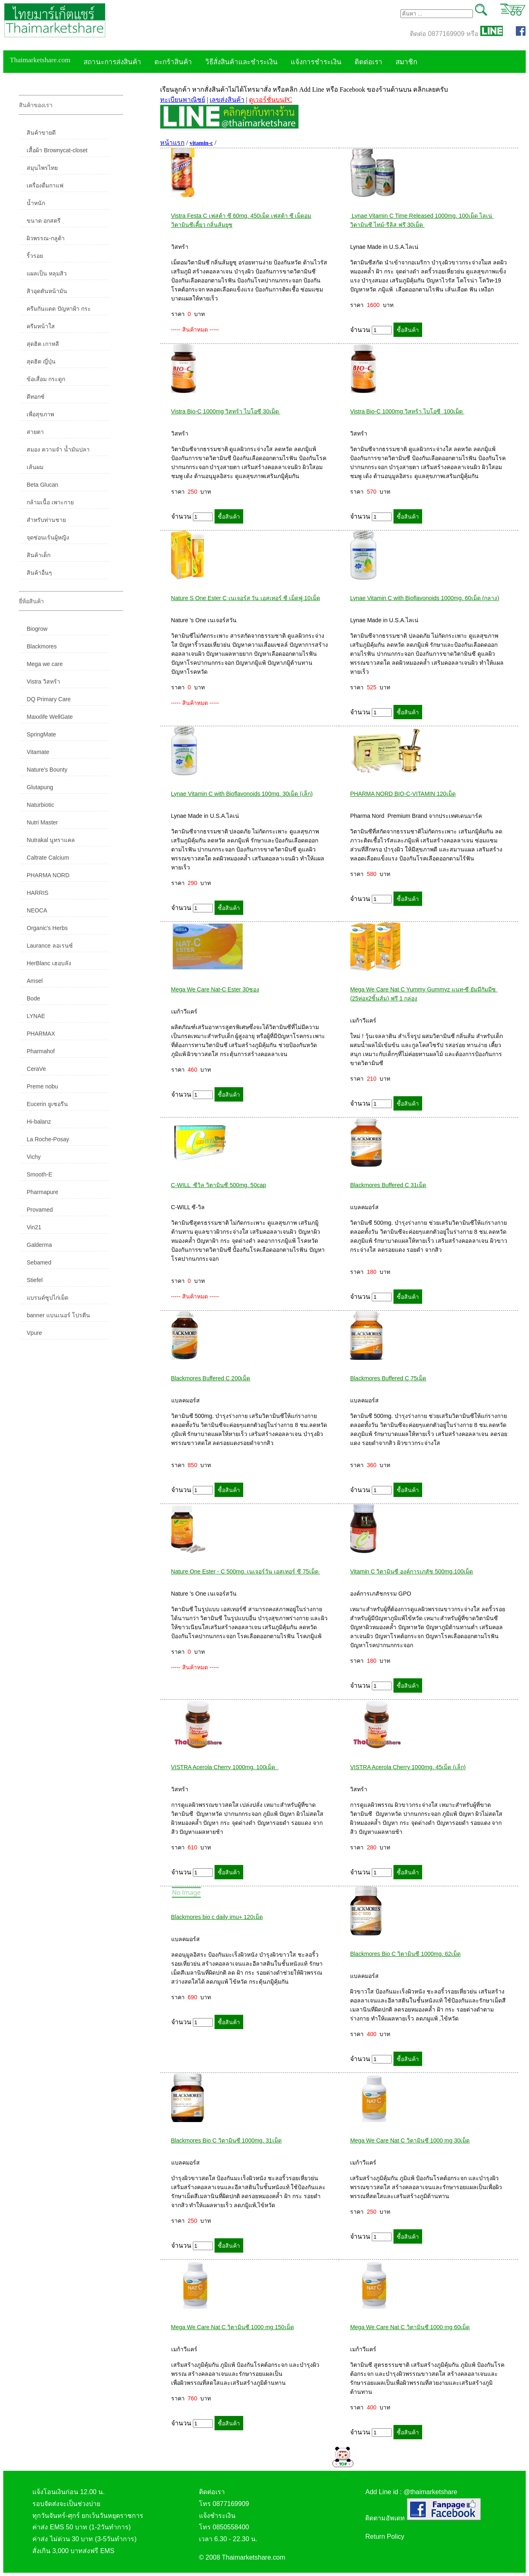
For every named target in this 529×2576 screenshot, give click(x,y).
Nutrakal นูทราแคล (51, 840)
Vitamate (38, 752)
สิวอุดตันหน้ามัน (47, 291)
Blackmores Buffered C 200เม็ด (211, 1378)
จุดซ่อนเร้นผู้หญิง (48, 537)
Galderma (39, 1245)
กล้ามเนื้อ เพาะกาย (50, 502)
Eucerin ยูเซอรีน (47, 1104)
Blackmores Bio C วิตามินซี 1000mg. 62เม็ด (405, 1954)
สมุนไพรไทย (42, 168)
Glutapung (40, 787)
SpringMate (41, 734)
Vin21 (34, 1227)
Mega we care (45, 664)
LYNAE (36, 1016)
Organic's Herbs (47, 928)
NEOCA (37, 910)
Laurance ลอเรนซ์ (49, 945)
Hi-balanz (39, 1121)
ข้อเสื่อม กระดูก (46, 379)
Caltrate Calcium (48, 857)
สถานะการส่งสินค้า (112, 62)
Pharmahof (40, 1051)
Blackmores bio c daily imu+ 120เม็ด (217, 1917)
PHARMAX (41, 1033)
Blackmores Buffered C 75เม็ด (388, 1378)
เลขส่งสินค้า (227, 99)
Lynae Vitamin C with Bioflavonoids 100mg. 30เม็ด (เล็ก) (242, 793)
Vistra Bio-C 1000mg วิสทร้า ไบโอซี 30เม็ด (225, 411)
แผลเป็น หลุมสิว (47, 273)
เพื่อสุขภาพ (40, 414)
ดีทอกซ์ (36, 396)
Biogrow (37, 628)
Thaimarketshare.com (40, 60)
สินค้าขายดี (41, 132)
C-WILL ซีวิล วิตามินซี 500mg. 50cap (218, 1185)
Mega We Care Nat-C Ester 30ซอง (215, 989)
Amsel (35, 981)
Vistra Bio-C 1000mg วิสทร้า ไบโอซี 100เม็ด (407, 411)
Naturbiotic (40, 804)
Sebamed (39, 1262)
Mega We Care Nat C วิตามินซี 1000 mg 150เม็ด (232, 2327)
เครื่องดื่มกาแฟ (45, 185)
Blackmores (42, 646)
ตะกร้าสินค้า (173, 62)
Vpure (34, 1333)
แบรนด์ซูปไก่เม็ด (47, 1297)
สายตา (35, 432)
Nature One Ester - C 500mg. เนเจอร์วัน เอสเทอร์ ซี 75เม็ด (245, 1571)
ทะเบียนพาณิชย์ (182, 99)
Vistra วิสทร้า (43, 681)
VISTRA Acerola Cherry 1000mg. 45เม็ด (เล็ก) (408, 1767)
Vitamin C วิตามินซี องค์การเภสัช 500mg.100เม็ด (411, 1571)
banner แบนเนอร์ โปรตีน (58, 1315)
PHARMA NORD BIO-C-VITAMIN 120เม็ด (403, 793)
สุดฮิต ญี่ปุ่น (41, 361)
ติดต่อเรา (368, 62)
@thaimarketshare (430, 2491)
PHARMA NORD (48, 875)
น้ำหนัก (36, 203)
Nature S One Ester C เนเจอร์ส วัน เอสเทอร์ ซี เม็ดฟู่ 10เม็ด (245, 598)
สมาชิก (406, 62)
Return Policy (384, 2536)
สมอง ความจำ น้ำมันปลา (58, 449)
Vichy (34, 1157)
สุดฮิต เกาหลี (43, 344)
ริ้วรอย (35, 256)
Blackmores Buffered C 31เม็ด (388, 1185)
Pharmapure (42, 1192)
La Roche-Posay (48, 1139)
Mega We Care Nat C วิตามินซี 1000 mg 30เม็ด (410, 2140)
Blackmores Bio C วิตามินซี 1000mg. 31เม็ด (226, 2140)
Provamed (40, 1209)
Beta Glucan (42, 484)
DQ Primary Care (48, 699)
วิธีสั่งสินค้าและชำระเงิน (241, 62)
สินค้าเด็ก (38, 555)
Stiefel (35, 1280)
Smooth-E (39, 1174)
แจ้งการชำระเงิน (316, 62)
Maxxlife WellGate (50, 716)
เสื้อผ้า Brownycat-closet (57, 150)
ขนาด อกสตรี (44, 220)
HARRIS (37, 893)
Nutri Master (42, 822)
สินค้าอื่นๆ (39, 572)
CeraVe (36, 1069)
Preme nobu (42, 1086)
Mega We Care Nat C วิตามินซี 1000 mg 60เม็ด (410, 2327)
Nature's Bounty (47, 769)
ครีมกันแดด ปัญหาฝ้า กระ (59, 308)
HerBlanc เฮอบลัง (49, 963)
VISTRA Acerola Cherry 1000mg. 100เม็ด (225, 1767)
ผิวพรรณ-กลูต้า (46, 238)
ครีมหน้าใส (41, 326)
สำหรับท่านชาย (46, 520)
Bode (33, 998)
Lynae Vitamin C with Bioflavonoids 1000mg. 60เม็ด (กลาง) (424, 598)
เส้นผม (35, 467)
